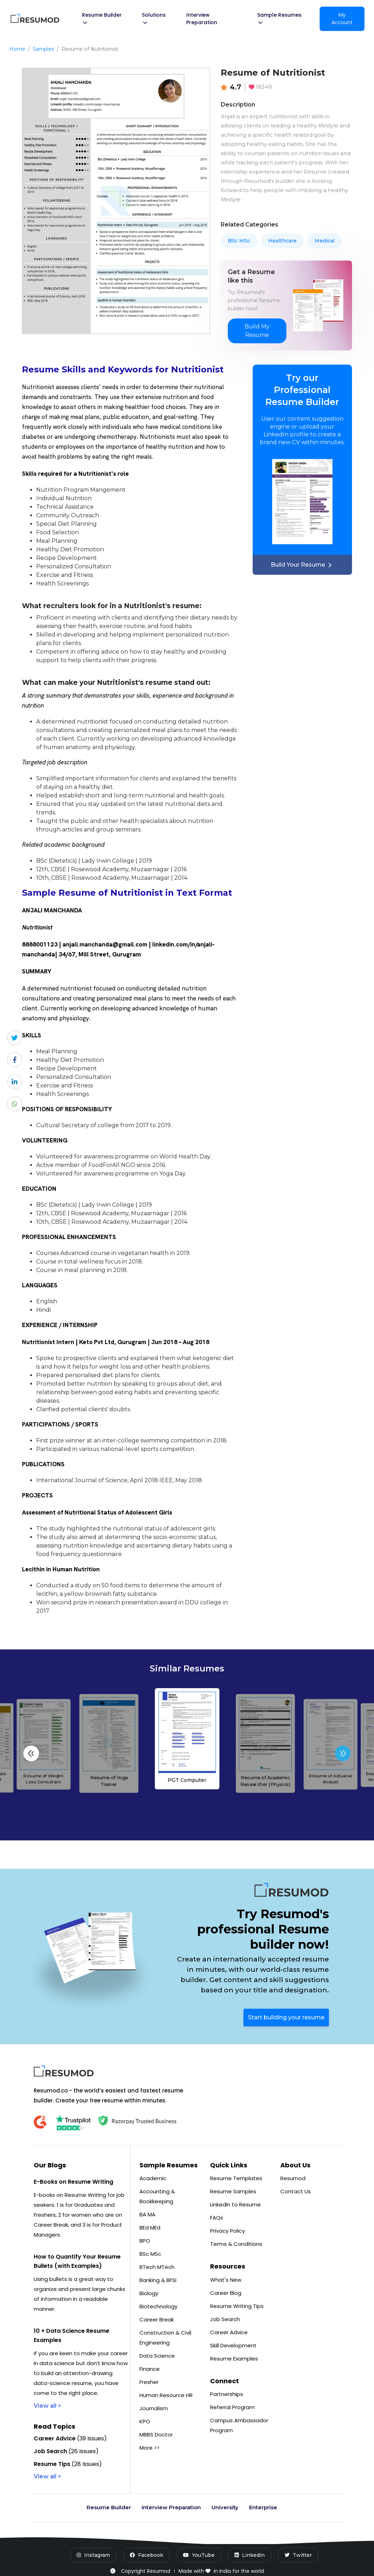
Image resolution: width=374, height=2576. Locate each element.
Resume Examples (234, 2358)
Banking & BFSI (157, 2280)
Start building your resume (286, 2017)
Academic (152, 2178)
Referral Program (232, 2407)
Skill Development (233, 2345)
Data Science (157, 2355)
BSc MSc (239, 241)
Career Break (156, 2319)
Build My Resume (257, 330)
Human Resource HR (166, 2395)
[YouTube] (199, 2555)
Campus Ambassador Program (239, 2425)
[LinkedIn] (249, 2555)
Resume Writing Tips (237, 2306)
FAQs (216, 2217)
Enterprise (263, 2507)
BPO (144, 2240)
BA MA (147, 2214)
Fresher (149, 2382)
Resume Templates (236, 2178)
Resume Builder (109, 2507)
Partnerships (226, 2394)
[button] (343, 1753)
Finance (149, 2369)
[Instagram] (93, 2555)
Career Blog (225, 2293)
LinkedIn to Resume (235, 2204)
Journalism (153, 2408)
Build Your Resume (302, 564)
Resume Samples (233, 2191)
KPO (144, 2421)
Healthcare (282, 241)
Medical (325, 241)
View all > (47, 2405)
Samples (43, 49)
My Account (342, 18)
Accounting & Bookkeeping (157, 2196)
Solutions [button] (154, 18)
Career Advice (229, 2332)
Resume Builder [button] (102, 18)
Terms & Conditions (236, 2244)
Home (17, 49)
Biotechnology (158, 2306)
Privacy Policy (227, 2230)
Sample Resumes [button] (279, 18)
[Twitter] (298, 2555)
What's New (225, 2279)
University (224, 2507)
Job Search (225, 2319)
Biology (148, 2293)
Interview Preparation (201, 18)
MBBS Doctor (156, 2434)
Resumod (293, 2178)
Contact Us (295, 2191)
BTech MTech (157, 2267)
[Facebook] (146, 2555)
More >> (149, 2447)
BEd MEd (149, 2227)
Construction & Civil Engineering (165, 2337)
